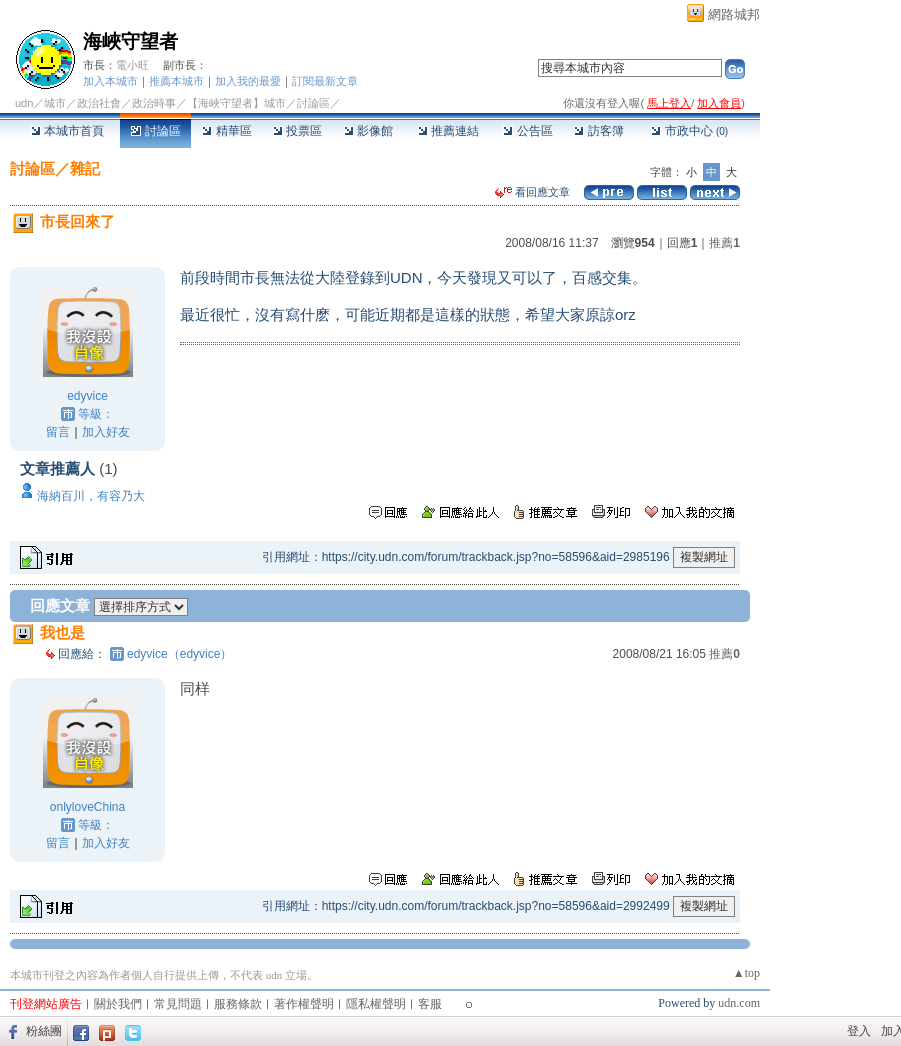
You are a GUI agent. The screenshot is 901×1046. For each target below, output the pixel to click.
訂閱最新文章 (325, 81)
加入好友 (106, 432)
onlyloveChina (87, 807)
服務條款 (238, 1004)
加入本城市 (110, 81)
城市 (55, 103)
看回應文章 (532, 192)
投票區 (297, 131)
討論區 (155, 131)
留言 (58, 432)
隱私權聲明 (376, 1004)
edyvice (87, 396)
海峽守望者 (130, 41)
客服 (430, 1004)
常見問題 (178, 1004)
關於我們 (118, 1004)
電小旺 (132, 65)
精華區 (226, 131)
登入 (859, 1031)
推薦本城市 (176, 81)
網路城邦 (734, 14)
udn (24, 103)
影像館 (368, 131)
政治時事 (154, 103)
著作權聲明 (304, 1004)
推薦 (724, 243)
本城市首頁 (67, 131)
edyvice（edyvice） (179, 654)
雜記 (85, 168)
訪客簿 (598, 131)
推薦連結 (448, 131)
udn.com (739, 1003)
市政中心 (689, 131)
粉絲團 (44, 1031)
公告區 (527, 131)
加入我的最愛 (248, 81)
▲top (746, 973)
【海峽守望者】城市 (236, 103)
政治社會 (99, 103)
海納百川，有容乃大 (91, 496)
